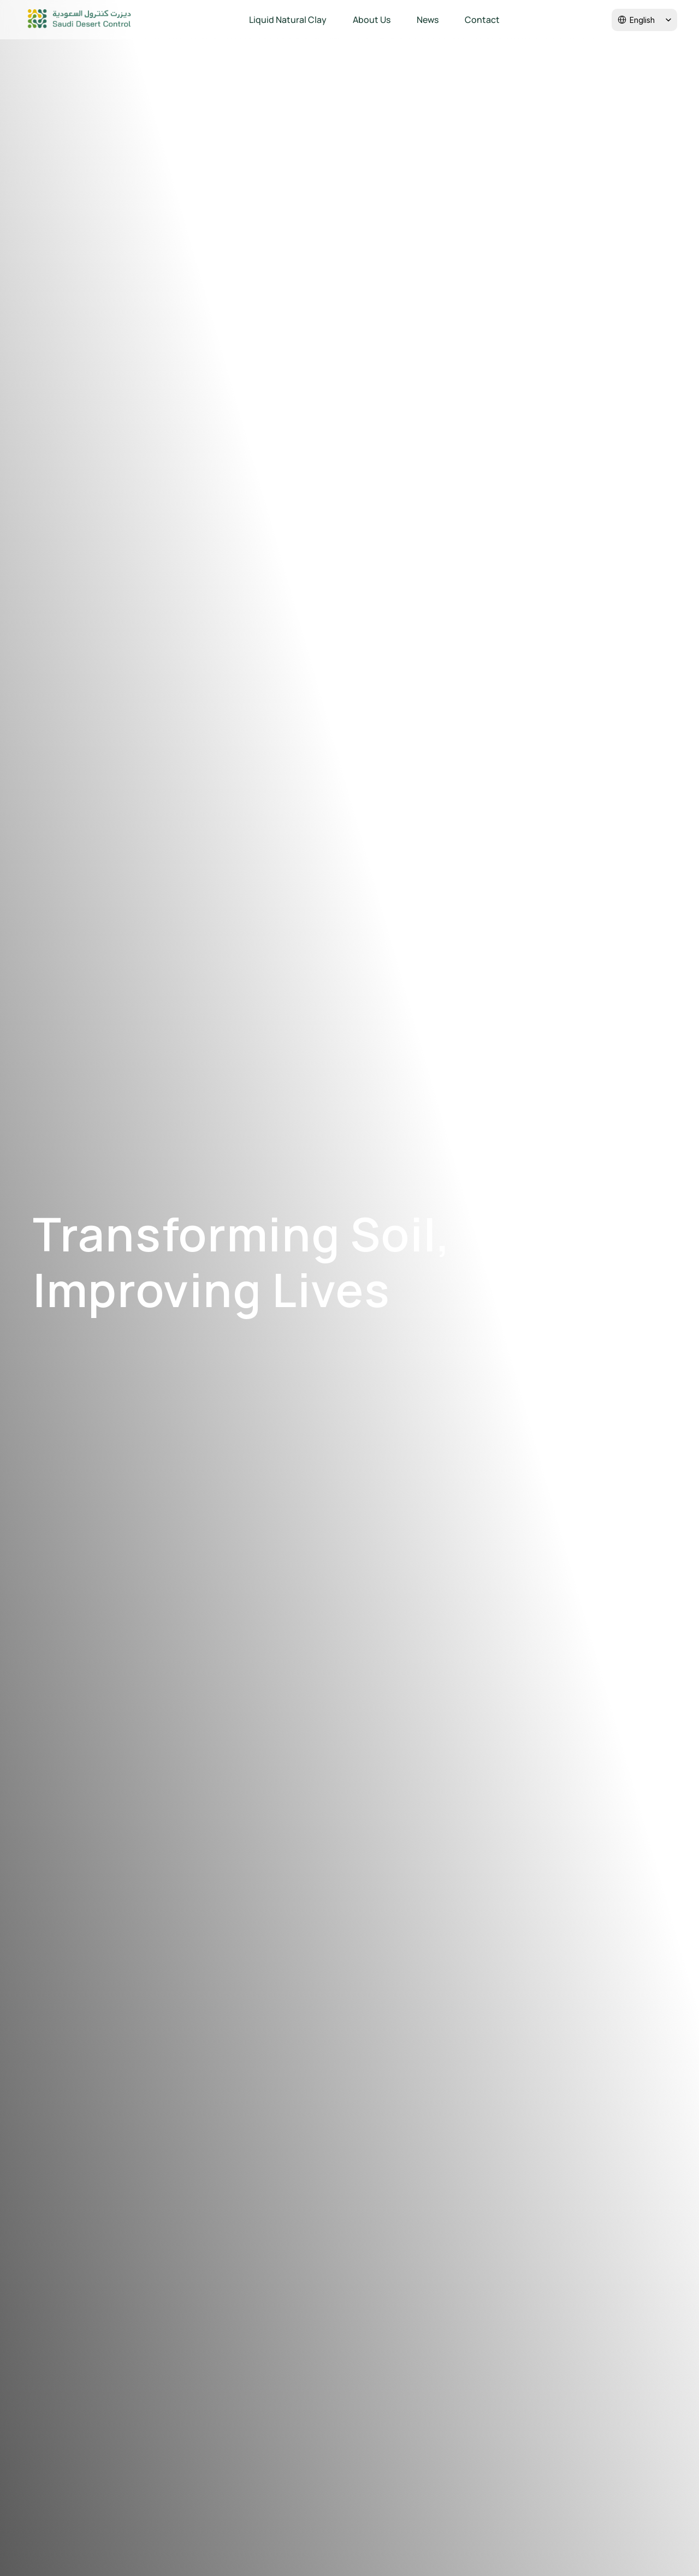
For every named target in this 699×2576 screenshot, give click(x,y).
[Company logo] (79, 20)
